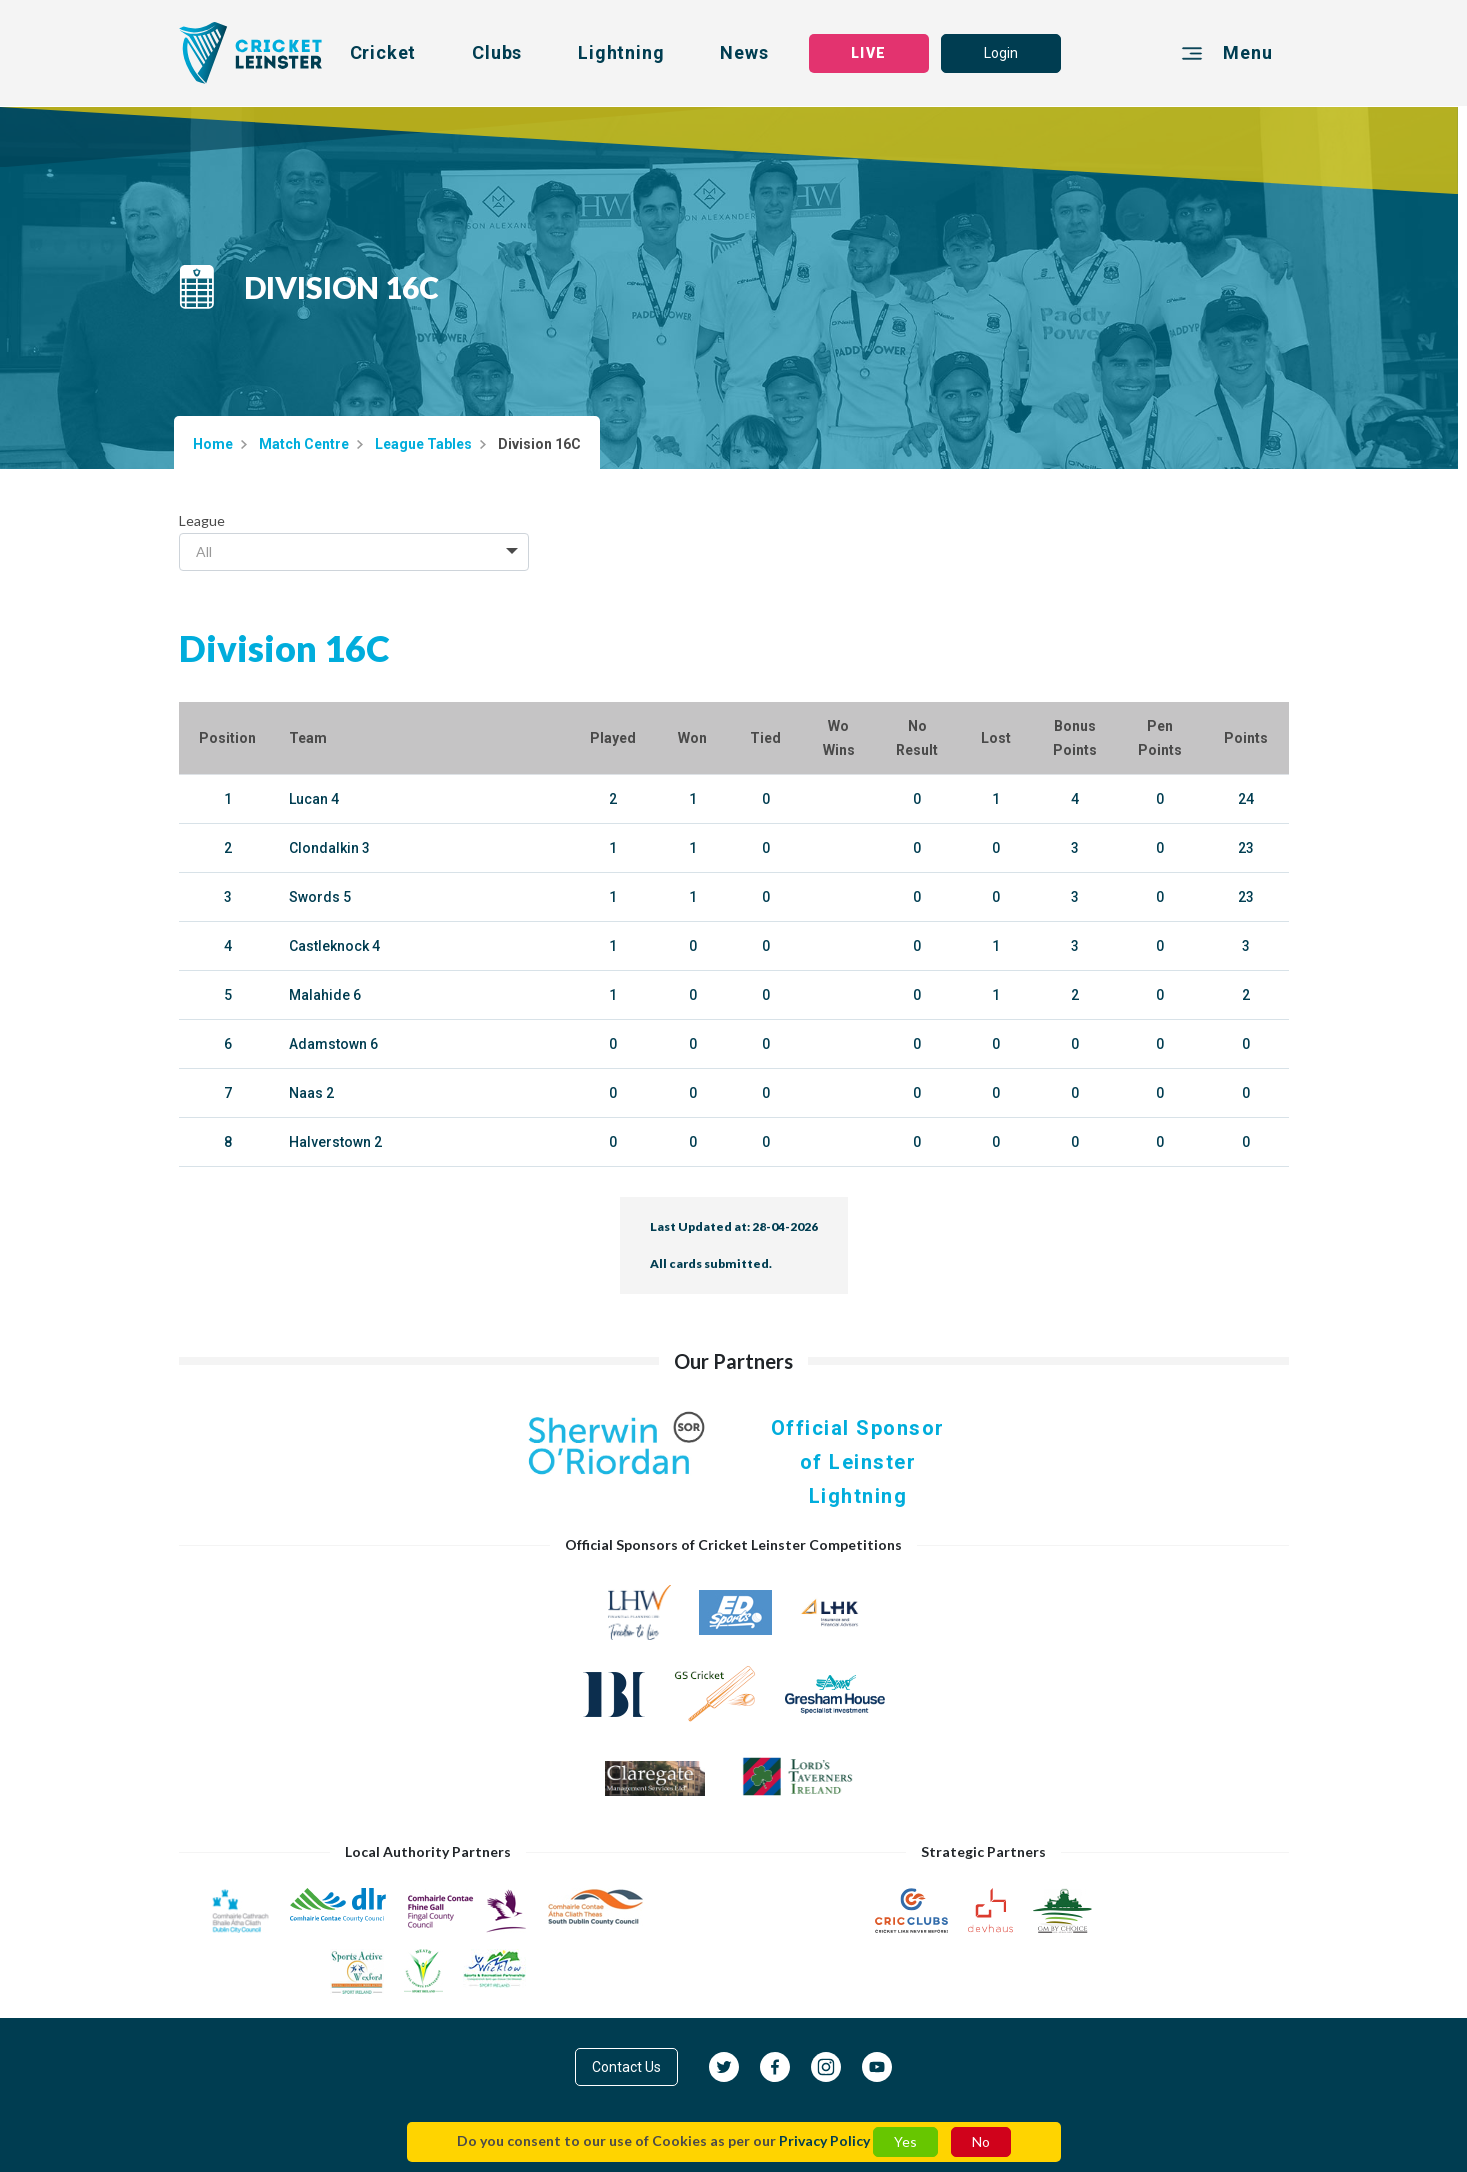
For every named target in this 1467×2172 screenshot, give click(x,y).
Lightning (621, 52)
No (981, 2141)
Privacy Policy (824, 2140)
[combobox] (354, 552)
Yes (905, 2141)
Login (1001, 53)
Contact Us (626, 2067)
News (744, 52)
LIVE (868, 53)
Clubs (497, 52)
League (202, 520)
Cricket (383, 52)
